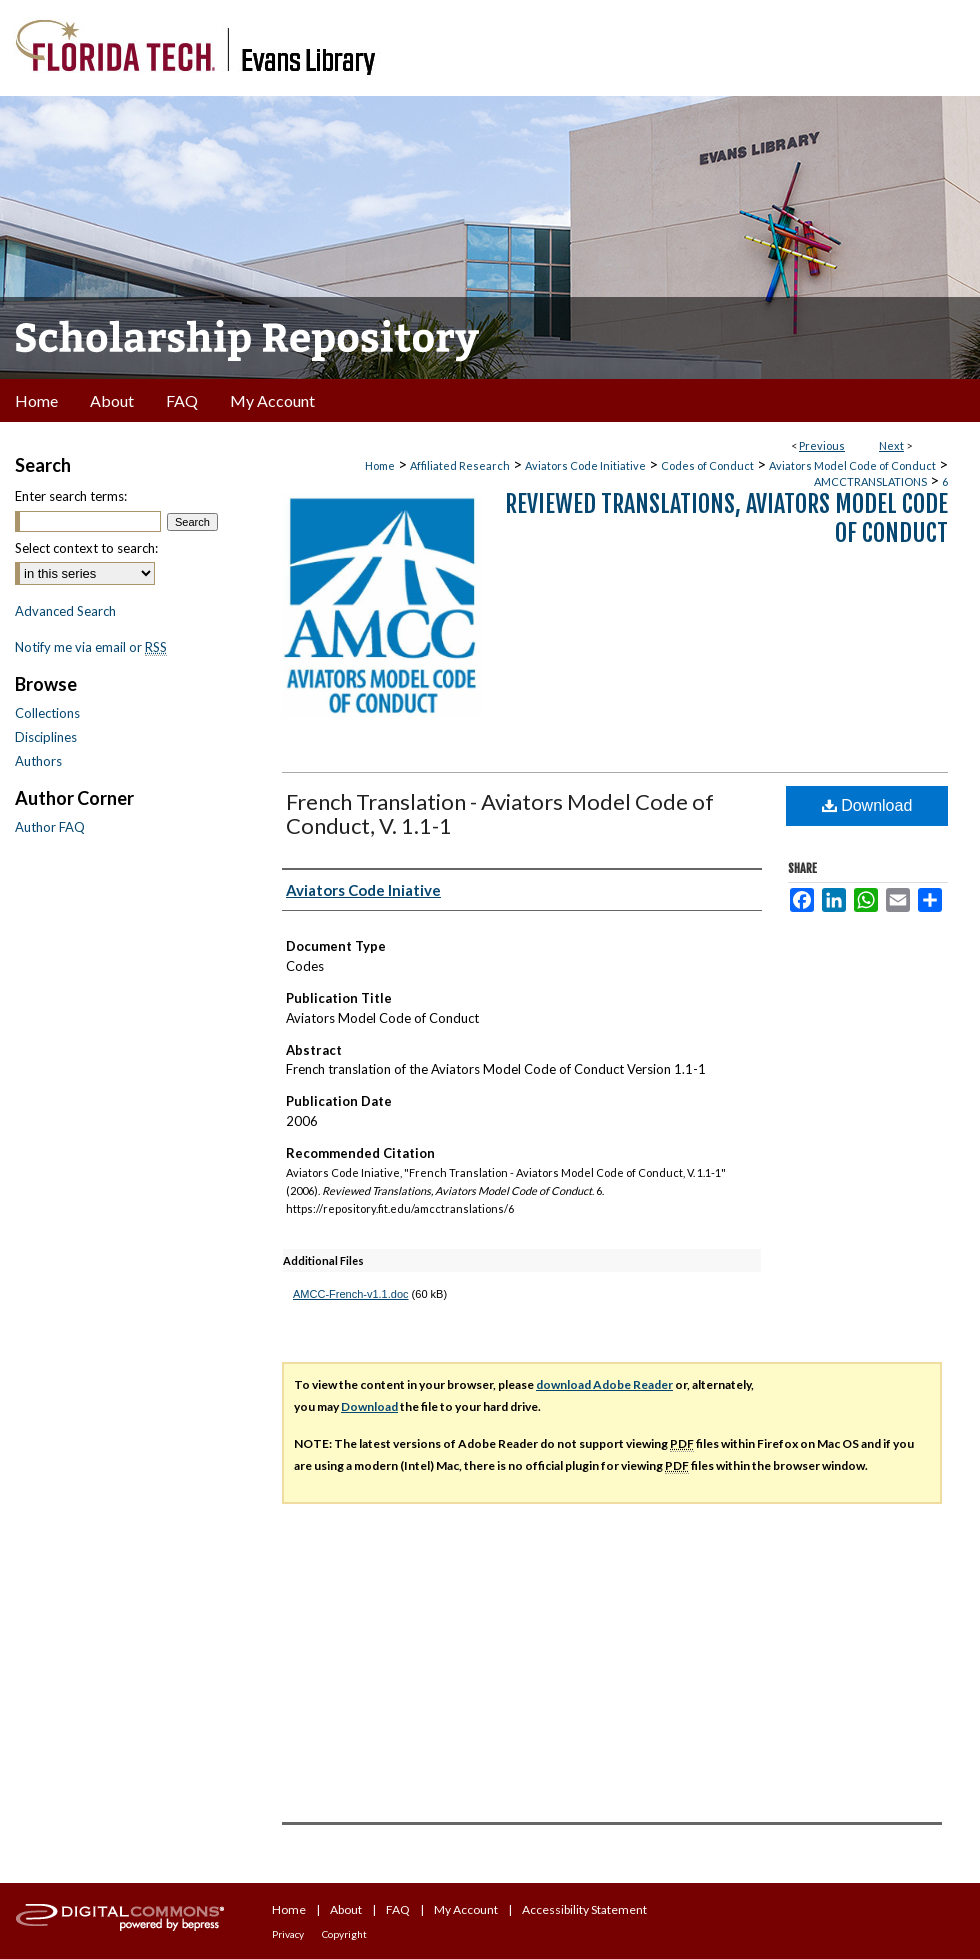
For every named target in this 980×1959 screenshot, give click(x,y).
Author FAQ (50, 827)
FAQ (398, 1909)
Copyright (344, 1934)
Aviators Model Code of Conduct (852, 465)
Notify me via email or (91, 647)
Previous (822, 445)
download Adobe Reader (604, 1384)
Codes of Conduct (707, 465)
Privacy (288, 1934)
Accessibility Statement (584, 1909)
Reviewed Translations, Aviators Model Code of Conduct (726, 518)
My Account (466, 1909)
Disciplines (46, 737)
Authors (38, 761)
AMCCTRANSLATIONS (870, 481)
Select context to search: (86, 548)
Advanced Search (65, 611)
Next (891, 445)
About (346, 1909)
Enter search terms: (71, 496)
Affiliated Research (460, 465)
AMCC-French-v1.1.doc (351, 1294)
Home (380, 465)
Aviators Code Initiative (585, 465)
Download (867, 805)
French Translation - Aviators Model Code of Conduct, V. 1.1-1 (500, 813)
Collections (47, 713)
